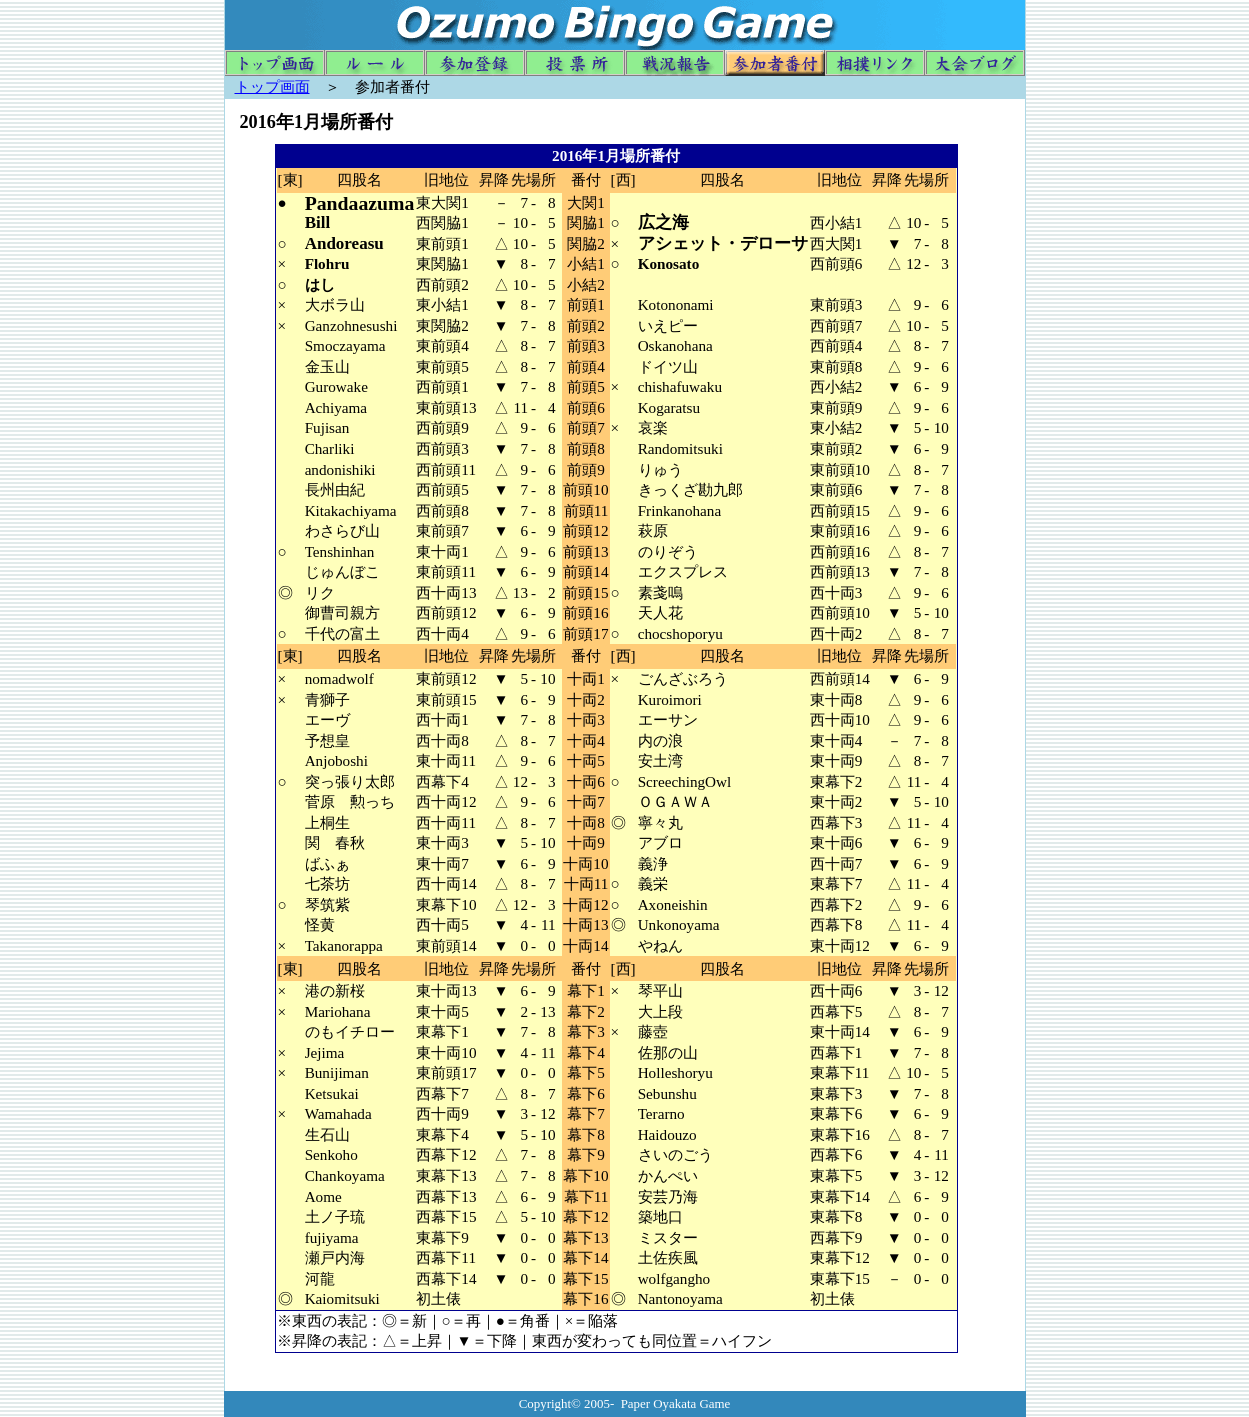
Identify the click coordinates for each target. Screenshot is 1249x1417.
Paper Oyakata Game (676, 1403)
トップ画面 (272, 86)
